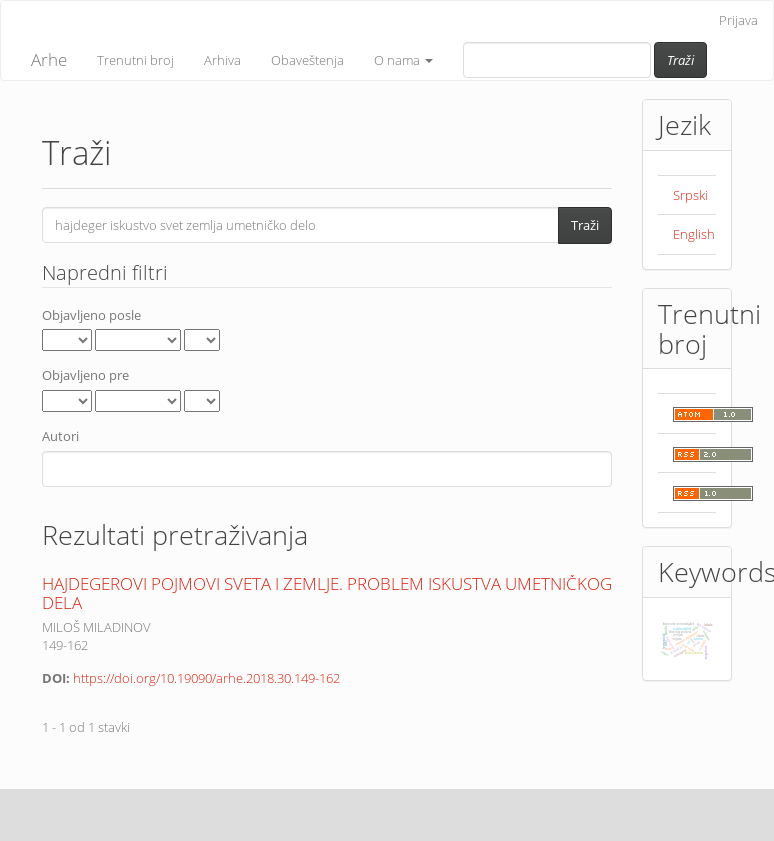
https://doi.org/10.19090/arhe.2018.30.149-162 (206, 678)
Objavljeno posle (91, 315)
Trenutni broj (135, 60)
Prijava (738, 20)
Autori (60, 436)
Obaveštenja (307, 60)
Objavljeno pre (85, 375)
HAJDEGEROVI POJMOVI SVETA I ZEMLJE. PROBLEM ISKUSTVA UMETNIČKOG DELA (327, 593)
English (694, 234)
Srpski (690, 195)
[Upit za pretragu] (557, 60)
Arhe (49, 59)
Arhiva (222, 60)
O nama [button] (403, 60)
